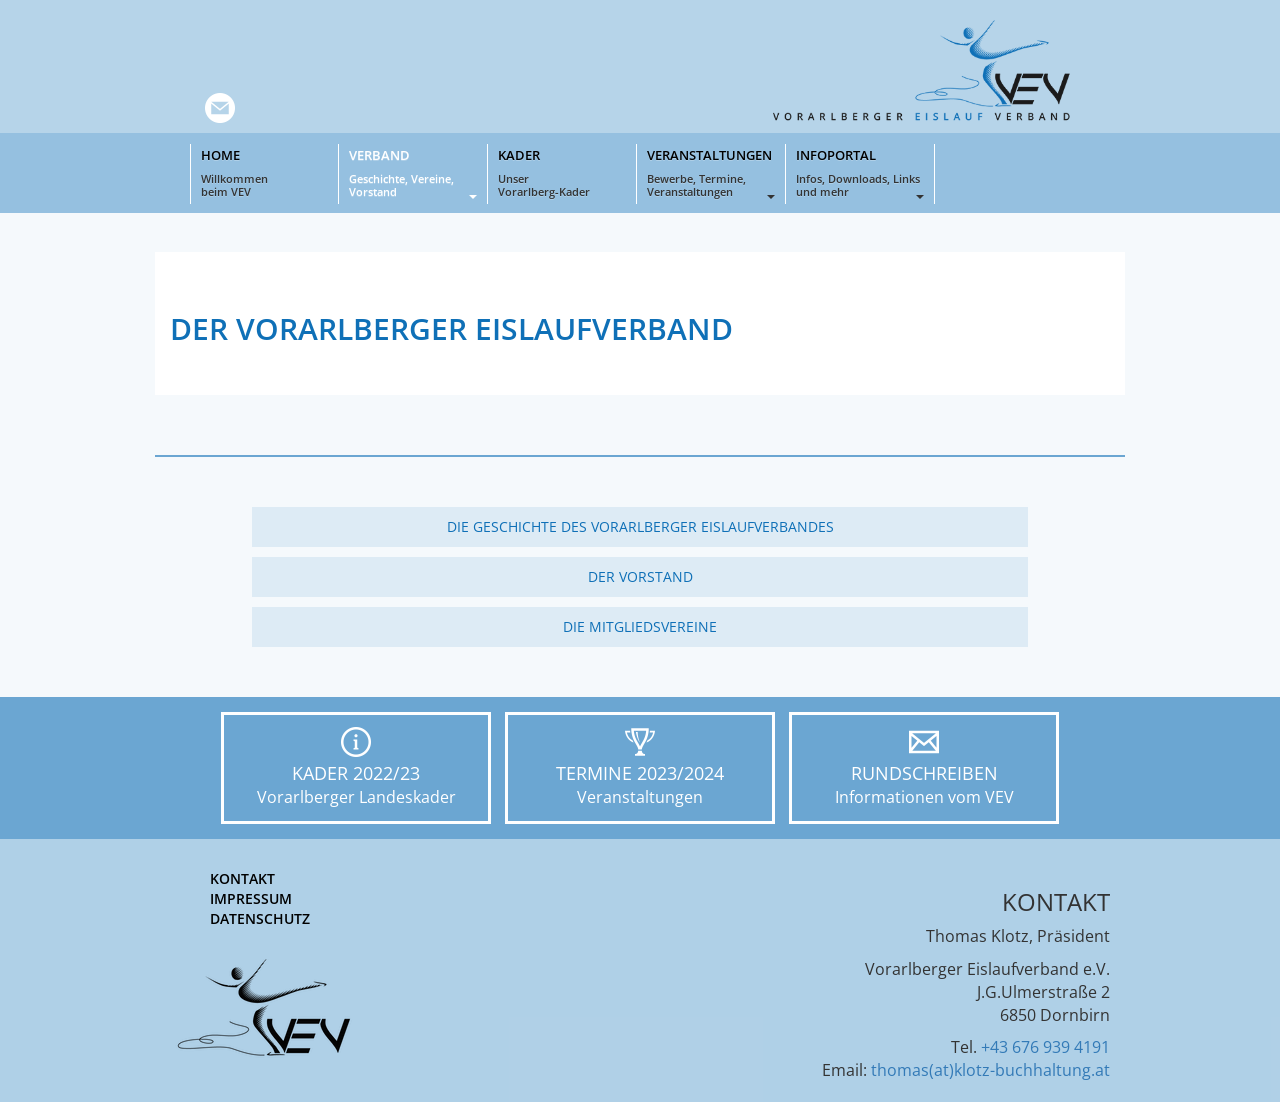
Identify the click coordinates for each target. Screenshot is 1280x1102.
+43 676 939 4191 (1045, 1047)
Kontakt (242, 878)
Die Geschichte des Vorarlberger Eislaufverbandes (640, 526)
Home (264, 172)
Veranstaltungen (711, 172)
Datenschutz (260, 918)
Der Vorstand (640, 576)
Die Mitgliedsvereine (640, 626)
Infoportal (860, 172)
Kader (562, 172)
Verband (413, 172)
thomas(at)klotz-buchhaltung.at (990, 1070)
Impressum (251, 898)
